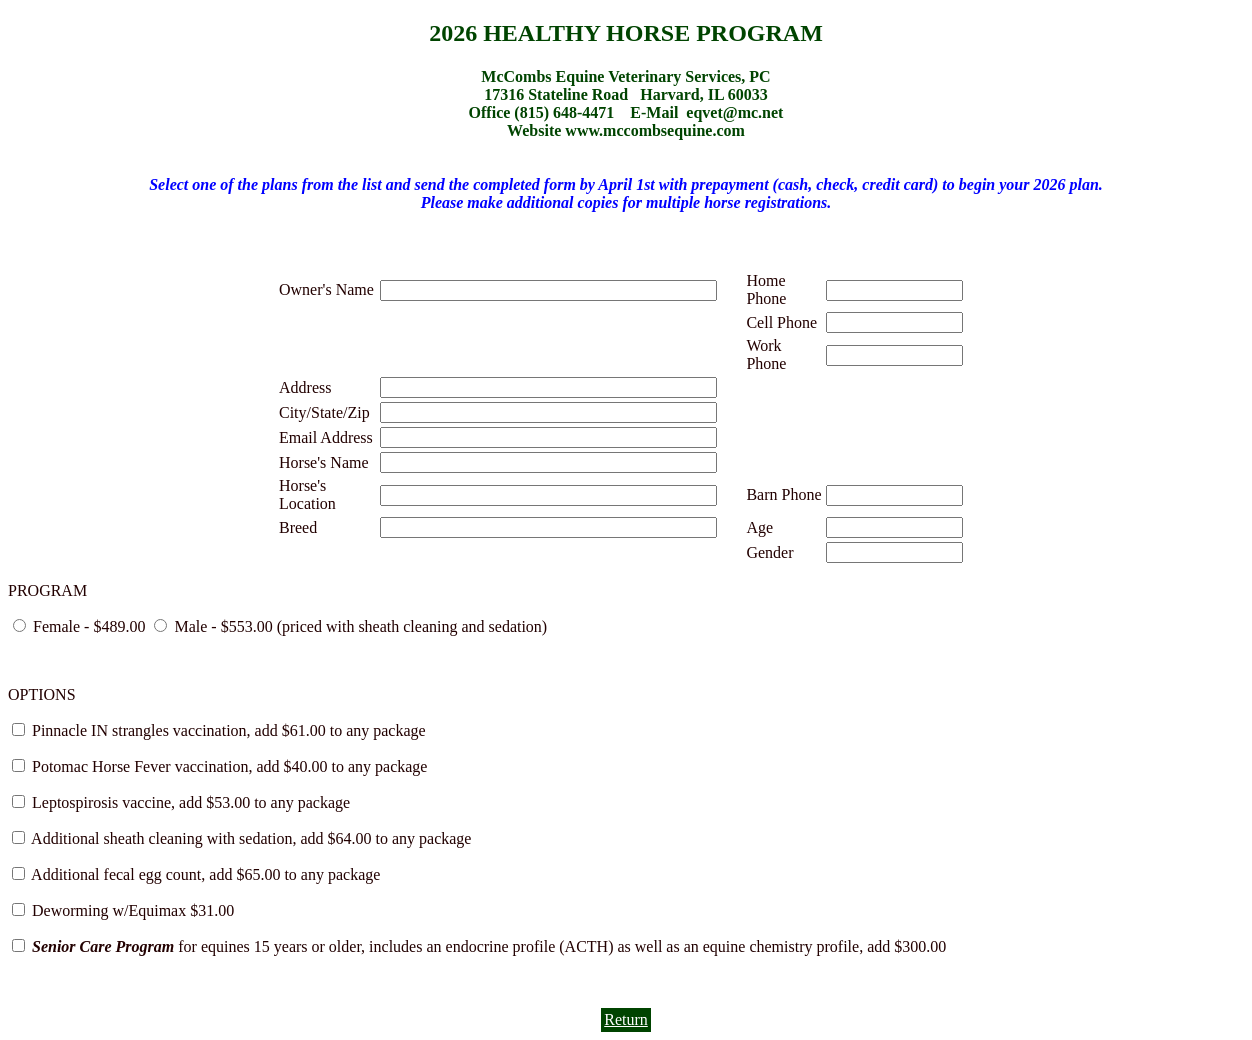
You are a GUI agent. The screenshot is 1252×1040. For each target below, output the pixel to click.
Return (626, 1019)
